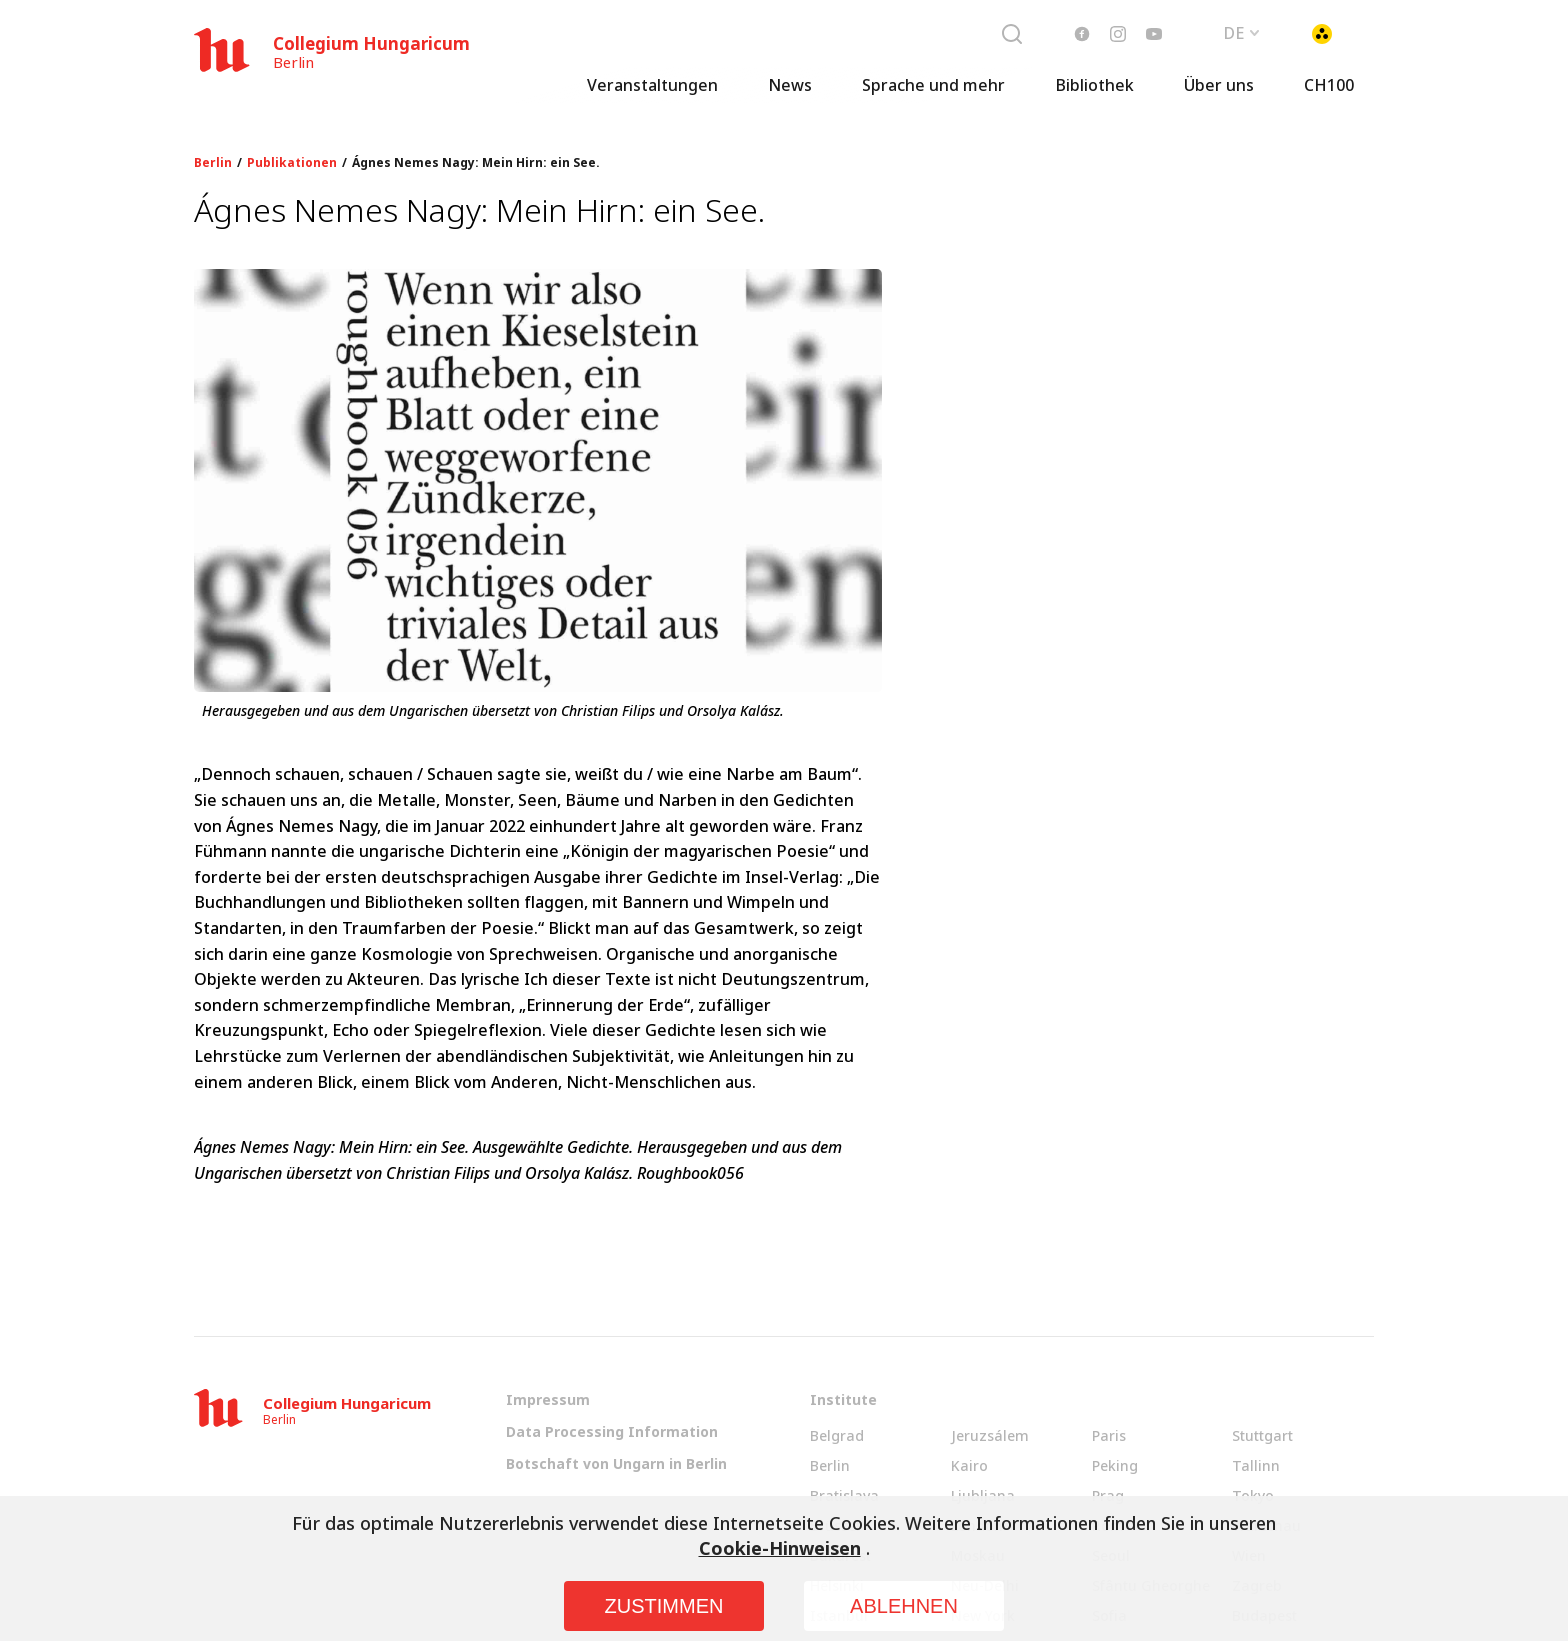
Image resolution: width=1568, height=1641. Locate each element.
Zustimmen (664, 1606)
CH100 (1329, 95)
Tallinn (1256, 1465)
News (790, 95)
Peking (1115, 1465)
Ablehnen (904, 1606)
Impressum (548, 1399)
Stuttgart (1262, 1435)
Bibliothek (1094, 95)
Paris (1109, 1435)
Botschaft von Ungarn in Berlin (616, 1463)
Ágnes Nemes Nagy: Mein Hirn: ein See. (476, 163)
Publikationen (292, 163)
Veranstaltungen (652, 95)
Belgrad (837, 1435)
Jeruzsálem (990, 1435)
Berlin (213, 163)
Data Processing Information (612, 1431)
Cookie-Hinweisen (780, 1548)
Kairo (969, 1465)
